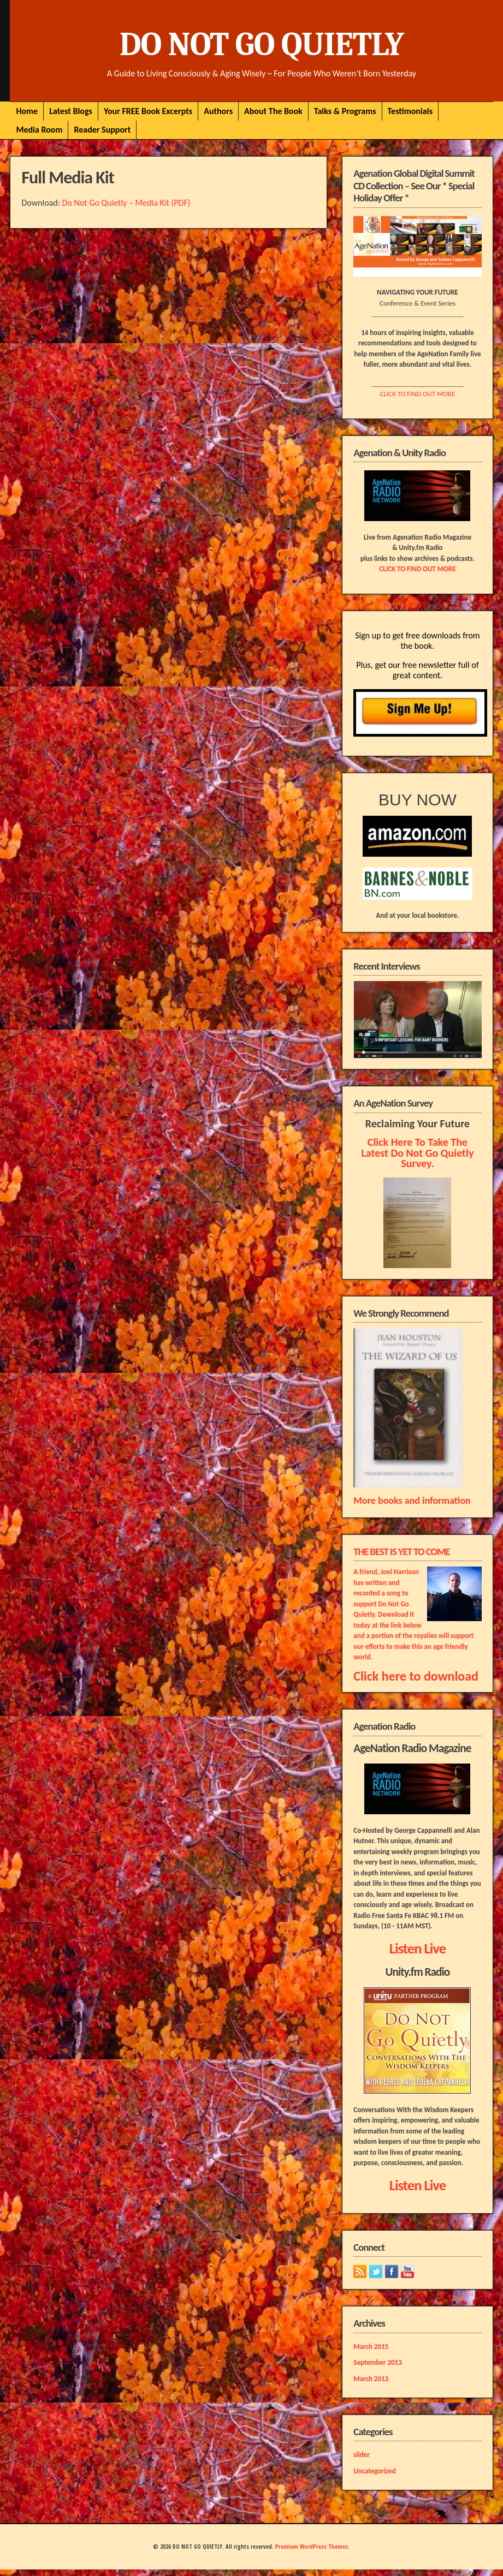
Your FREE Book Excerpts (148, 111)
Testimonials (410, 111)
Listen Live (417, 1948)
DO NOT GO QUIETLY (262, 44)
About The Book (273, 111)
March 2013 (370, 2379)
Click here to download (415, 1676)
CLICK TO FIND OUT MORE (417, 394)
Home (27, 111)
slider (361, 2455)
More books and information (411, 1501)
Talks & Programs (345, 111)
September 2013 (377, 2362)
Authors (218, 111)
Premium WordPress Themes (311, 2546)
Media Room (39, 129)
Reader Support (102, 129)
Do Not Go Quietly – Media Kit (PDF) (126, 203)
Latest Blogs (70, 111)
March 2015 (370, 2346)
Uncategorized (374, 2471)
